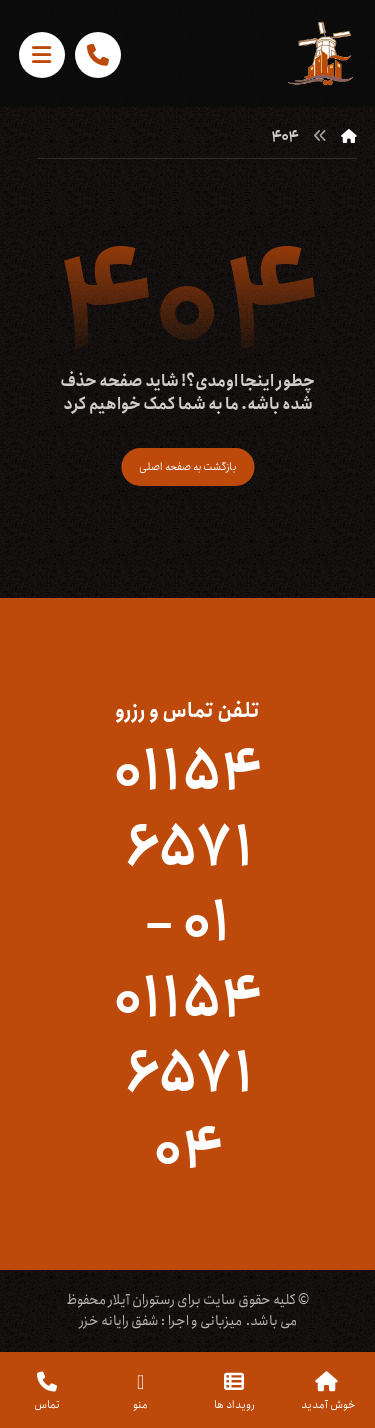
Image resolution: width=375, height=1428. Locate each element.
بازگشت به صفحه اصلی (187, 466)
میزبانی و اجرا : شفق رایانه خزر (160, 1321)
